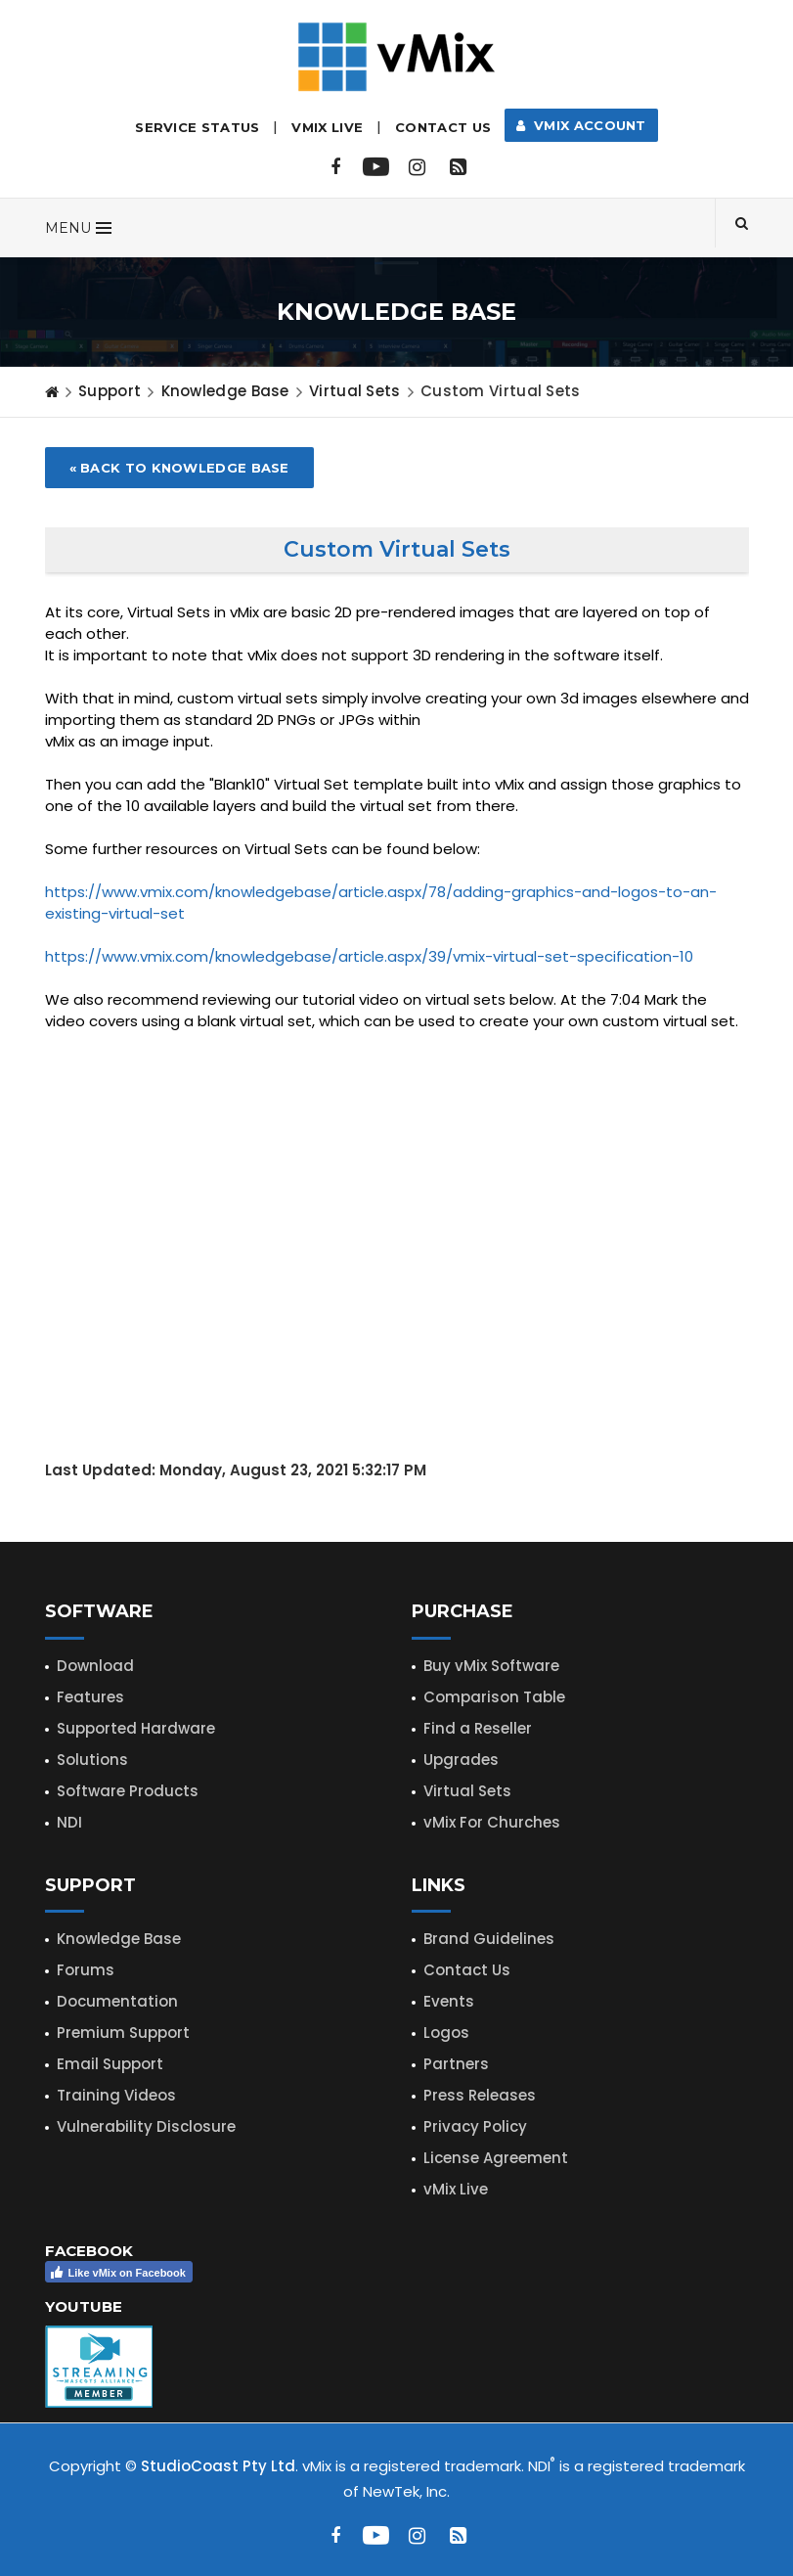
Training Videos (116, 2095)
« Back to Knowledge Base (179, 467)
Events (448, 2001)
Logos (446, 2032)
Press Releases (479, 2095)
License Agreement (495, 2157)
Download (95, 1665)
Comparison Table (494, 1697)
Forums (85, 1970)
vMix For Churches (491, 1822)
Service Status (197, 127)
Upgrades (461, 1759)
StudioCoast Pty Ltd (218, 2466)
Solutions (92, 1759)
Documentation (117, 2001)
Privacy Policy (475, 2126)
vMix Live (455, 2189)
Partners (456, 2064)
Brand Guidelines (488, 1938)
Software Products (127, 1791)
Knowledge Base (225, 391)
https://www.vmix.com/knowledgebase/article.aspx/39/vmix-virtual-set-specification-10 (369, 956)
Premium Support (123, 2032)
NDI (69, 1822)
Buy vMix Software (491, 1665)
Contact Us (443, 127)
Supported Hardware (136, 1728)
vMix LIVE (327, 127)
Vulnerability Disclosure (146, 2126)
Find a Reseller (477, 1728)
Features (90, 1697)
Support (109, 391)
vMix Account (581, 125)
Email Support (110, 2064)
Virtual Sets (467, 1791)
